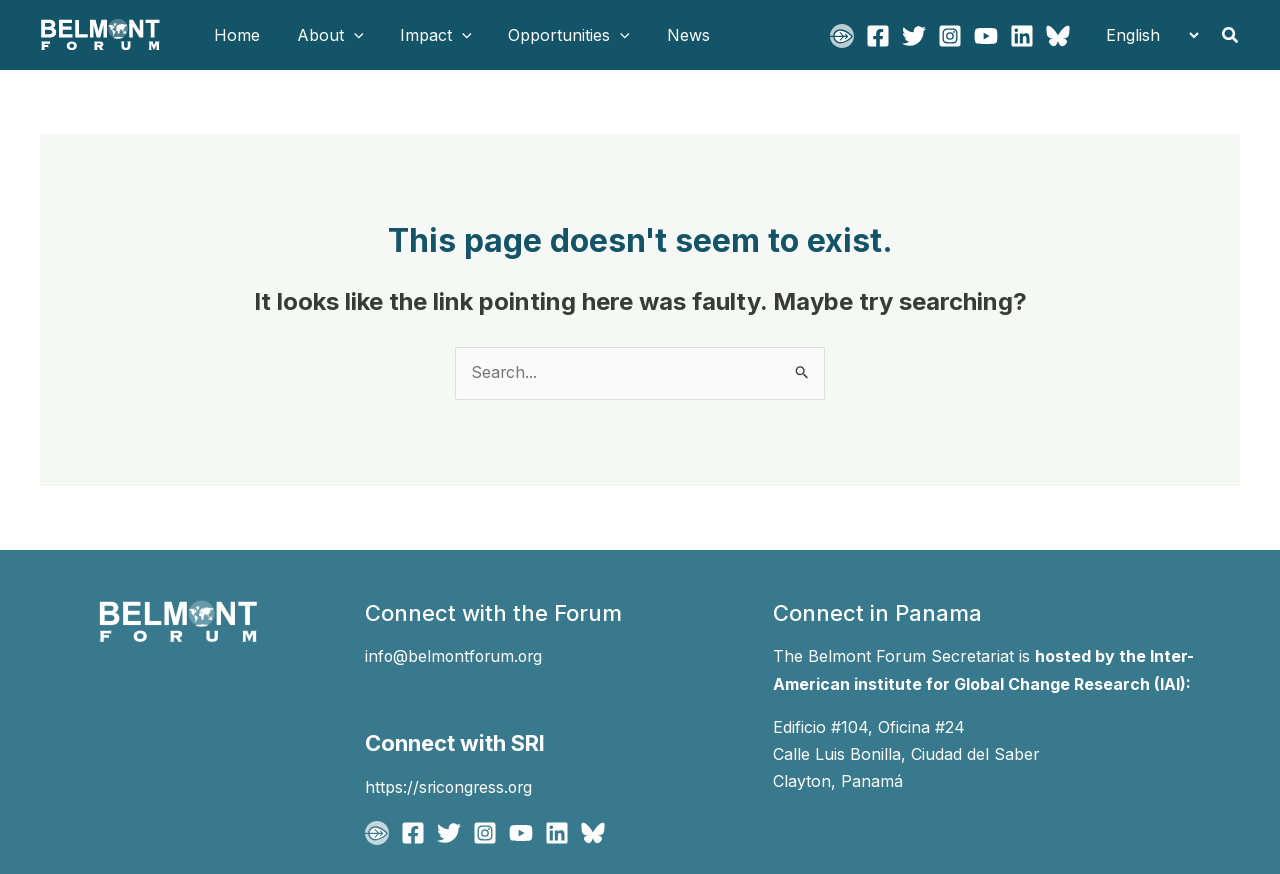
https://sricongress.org (451, 786)
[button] (347, 35)
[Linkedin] (1022, 36)
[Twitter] (914, 36)
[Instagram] (950, 36)
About (323, 35)
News (667, 35)
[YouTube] (986, 36)
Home (235, 35)
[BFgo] (842, 36)
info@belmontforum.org (456, 657)
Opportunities (553, 35)
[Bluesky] (1058, 36)
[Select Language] (1146, 35)
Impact (425, 35)
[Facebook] (878, 36)
